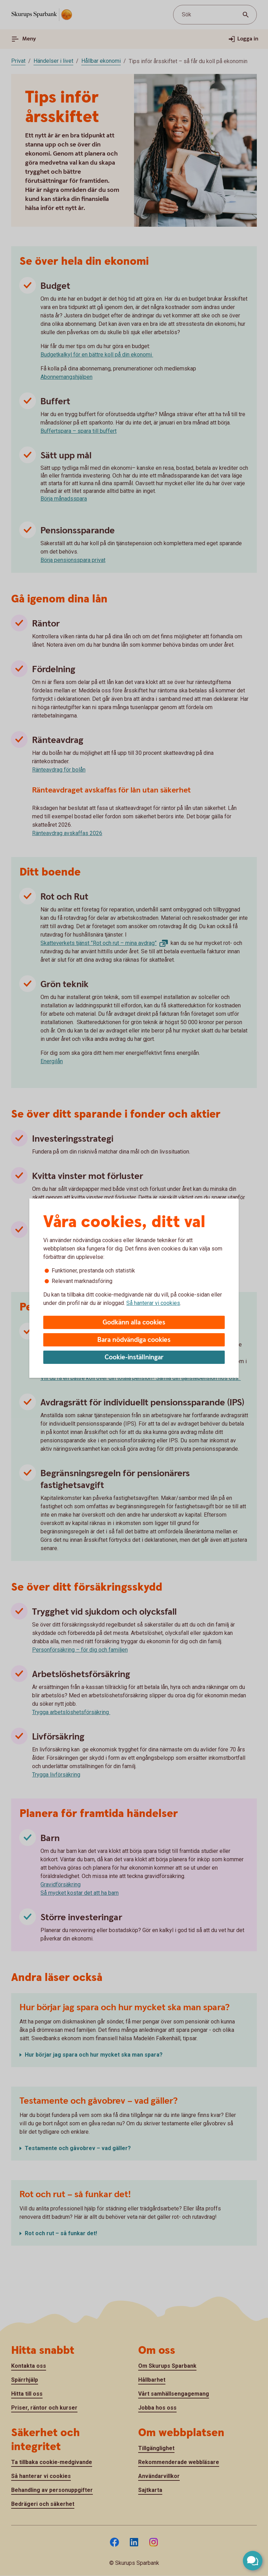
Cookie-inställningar (134, 1357)
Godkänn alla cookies (134, 1322)
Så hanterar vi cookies (153, 1303)
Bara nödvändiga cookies (134, 1340)
